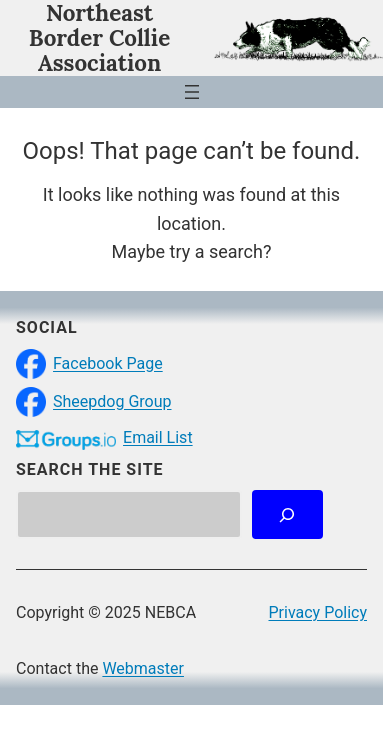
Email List (158, 437)
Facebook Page (108, 363)
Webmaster (143, 668)
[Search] (287, 514)
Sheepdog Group (112, 401)
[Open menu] (192, 92)
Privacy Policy (318, 612)
